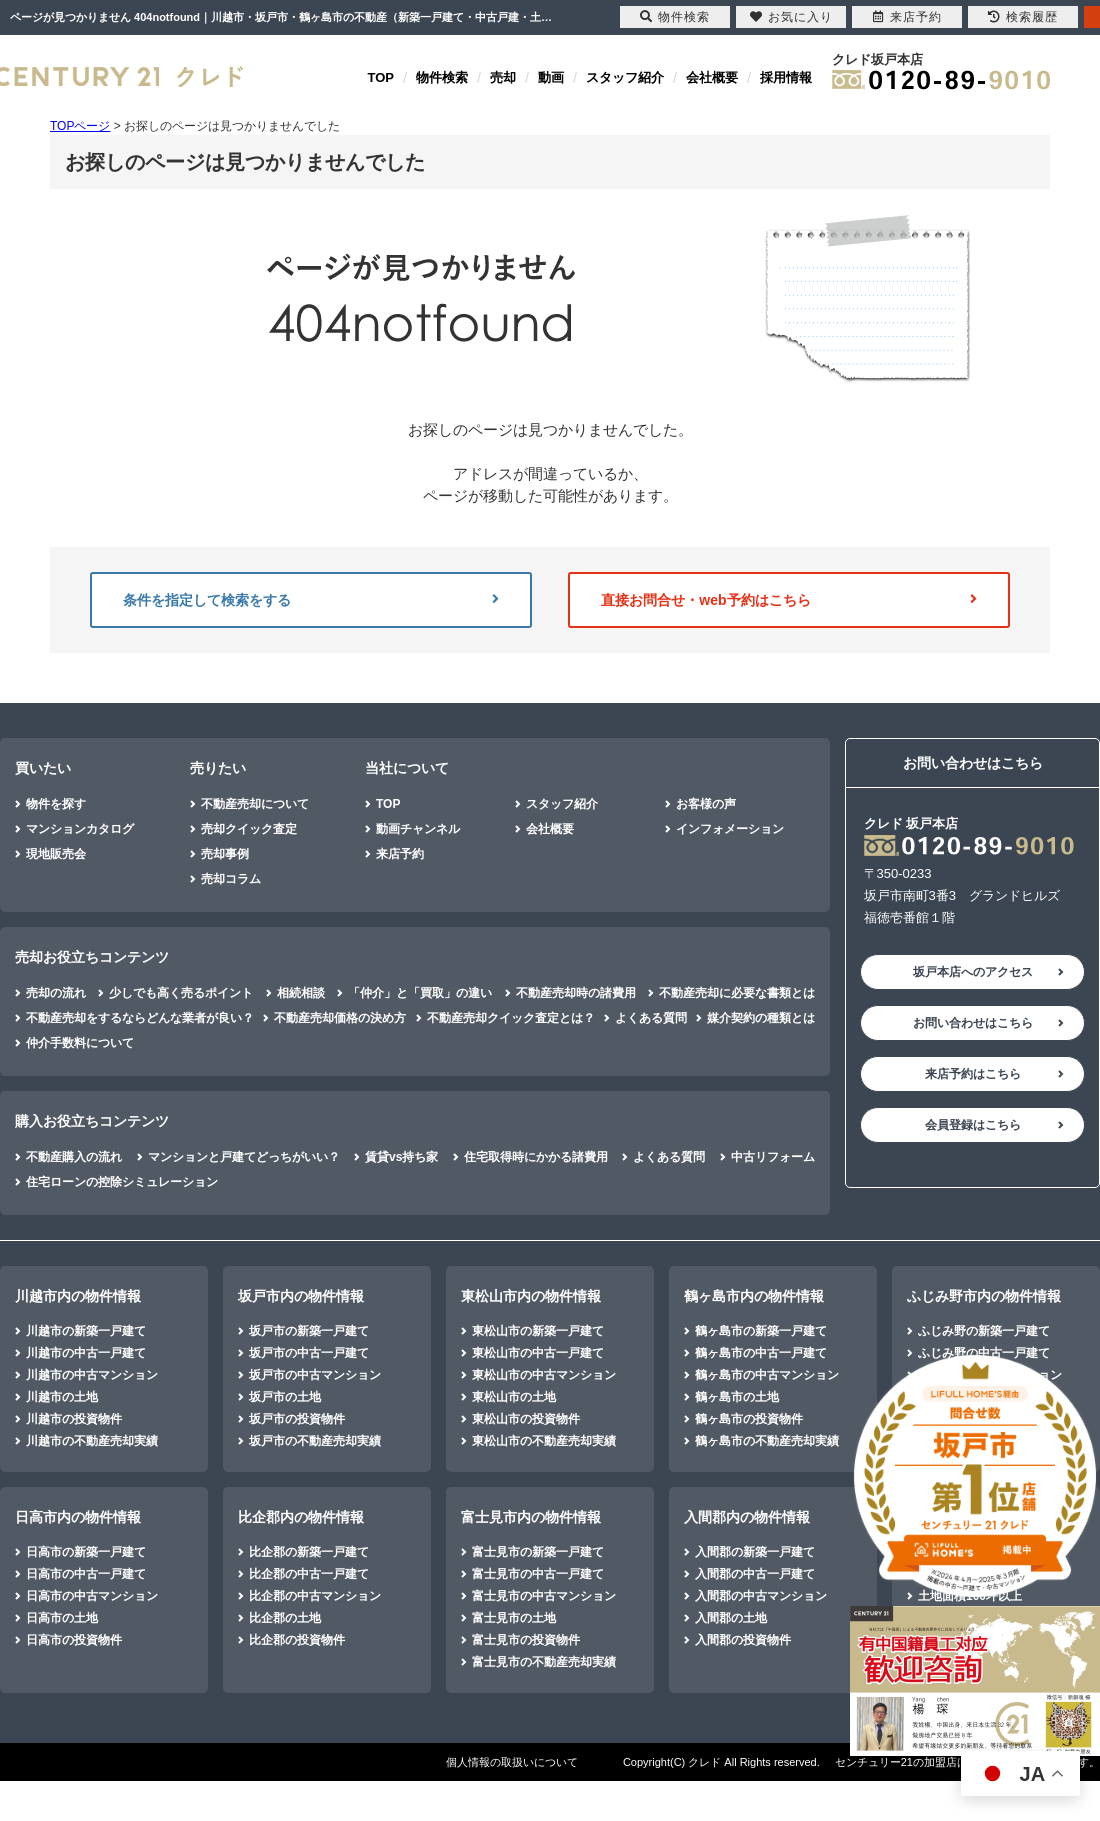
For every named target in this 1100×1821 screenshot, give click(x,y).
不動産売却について (255, 804)
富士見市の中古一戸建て (538, 1574)
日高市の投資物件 (74, 1640)
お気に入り (791, 17)
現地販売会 (56, 854)
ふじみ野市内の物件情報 (984, 1296)
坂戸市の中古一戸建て (309, 1353)
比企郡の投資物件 (297, 1640)
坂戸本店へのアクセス (973, 972)
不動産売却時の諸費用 (576, 993)
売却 (503, 77)
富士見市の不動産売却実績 (544, 1662)
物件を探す (56, 804)
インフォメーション (730, 829)
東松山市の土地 (514, 1397)
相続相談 (301, 993)
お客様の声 (706, 804)
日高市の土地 (62, 1618)
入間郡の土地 (731, 1618)
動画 (551, 77)
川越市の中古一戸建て (86, 1353)
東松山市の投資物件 (526, 1419)
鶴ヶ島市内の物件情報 (754, 1296)
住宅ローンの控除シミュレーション (122, 1182)
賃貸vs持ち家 (401, 1157)
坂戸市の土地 (285, 1397)
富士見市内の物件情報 (531, 1517)
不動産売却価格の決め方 (340, 1018)
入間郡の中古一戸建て (755, 1574)
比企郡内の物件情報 (301, 1517)
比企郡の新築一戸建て (309, 1552)
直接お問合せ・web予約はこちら (789, 600)
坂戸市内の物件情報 (301, 1296)
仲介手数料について (80, 1043)
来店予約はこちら (973, 1074)
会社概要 (712, 77)
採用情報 (786, 77)
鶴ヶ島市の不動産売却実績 (767, 1441)
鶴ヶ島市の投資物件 (749, 1419)
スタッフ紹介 (625, 77)
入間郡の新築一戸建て (755, 1552)
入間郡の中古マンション (761, 1596)
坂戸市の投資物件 (297, 1419)
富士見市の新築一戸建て (538, 1552)
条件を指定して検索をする (311, 600)
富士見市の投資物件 (526, 1640)
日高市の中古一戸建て (86, 1574)
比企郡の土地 (285, 1618)
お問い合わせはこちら (973, 1023)
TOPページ (80, 126)
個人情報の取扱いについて (512, 1762)
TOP (381, 77)
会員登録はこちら (973, 1125)
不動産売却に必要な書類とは (737, 993)
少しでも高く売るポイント (181, 993)
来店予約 (400, 854)
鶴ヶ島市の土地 (737, 1397)
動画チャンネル (418, 829)
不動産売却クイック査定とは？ (511, 1018)
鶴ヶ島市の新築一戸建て (761, 1331)
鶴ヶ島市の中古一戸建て (761, 1353)
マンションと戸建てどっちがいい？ (244, 1157)
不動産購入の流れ (74, 1157)
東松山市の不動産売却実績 (544, 1441)
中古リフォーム (773, 1157)
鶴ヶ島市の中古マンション (767, 1375)
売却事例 (225, 854)
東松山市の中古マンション (544, 1375)
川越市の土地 (62, 1397)
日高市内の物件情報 (78, 1517)
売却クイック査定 (249, 829)
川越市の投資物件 (74, 1419)
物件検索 (442, 77)
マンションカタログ (80, 829)
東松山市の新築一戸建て (538, 1331)
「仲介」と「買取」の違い (420, 993)
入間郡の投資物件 (743, 1640)
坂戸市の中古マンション (315, 1375)
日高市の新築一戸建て (86, 1552)
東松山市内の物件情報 (531, 1296)
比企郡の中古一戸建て (309, 1574)
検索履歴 (1023, 17)
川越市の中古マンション (92, 1375)
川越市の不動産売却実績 (92, 1441)
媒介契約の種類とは (761, 1018)
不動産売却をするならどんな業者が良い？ (140, 1018)
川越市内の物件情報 (78, 1296)
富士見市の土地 (514, 1618)
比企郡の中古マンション (315, 1596)
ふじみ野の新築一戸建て (984, 1331)
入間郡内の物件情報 (747, 1517)
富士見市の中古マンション (544, 1596)
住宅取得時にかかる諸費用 (536, 1157)
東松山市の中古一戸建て (538, 1353)
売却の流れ (56, 993)
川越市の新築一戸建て (86, 1331)
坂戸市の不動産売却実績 (315, 1441)
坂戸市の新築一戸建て (309, 1331)
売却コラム (231, 879)
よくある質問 (651, 1018)
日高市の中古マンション (92, 1596)
